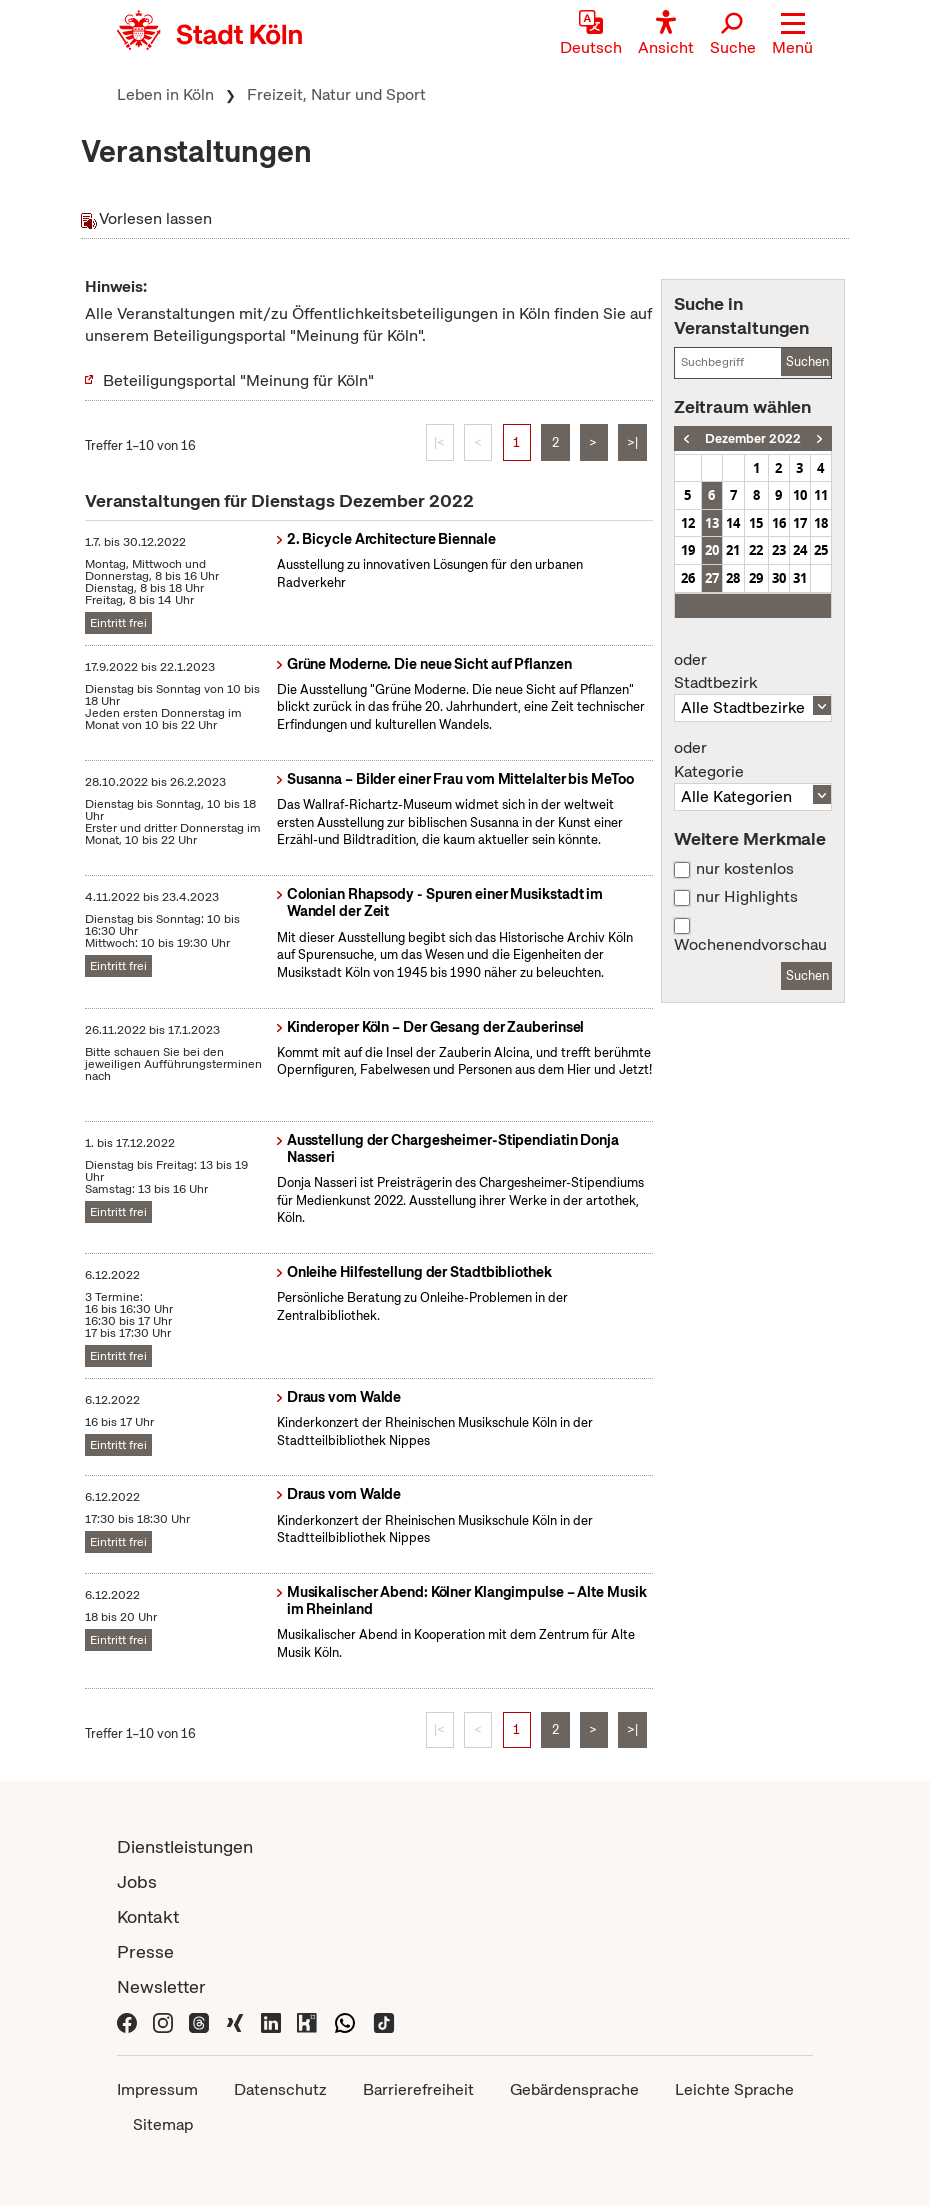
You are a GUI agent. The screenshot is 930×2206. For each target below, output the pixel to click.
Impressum (157, 2089)
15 (756, 523)
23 (779, 550)
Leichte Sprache (734, 2089)
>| (632, 442)
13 (712, 523)
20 (712, 550)
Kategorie (753, 760)
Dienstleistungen (185, 1846)
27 (712, 578)
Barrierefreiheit (418, 2089)
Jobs (137, 1881)
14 (733, 523)
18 (821, 523)
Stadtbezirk (753, 672)
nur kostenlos (745, 869)
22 (756, 550)
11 (821, 495)
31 (800, 578)
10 (800, 495)
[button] (792, 35)
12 (688, 523)
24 (800, 550)
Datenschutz (280, 2089)
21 (733, 550)
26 (688, 578)
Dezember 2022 (753, 438)
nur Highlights (747, 897)
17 (800, 523)
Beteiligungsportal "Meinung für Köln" (238, 380)
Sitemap (163, 2124)
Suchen (807, 361)
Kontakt (148, 1916)
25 (821, 550)
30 (779, 578)
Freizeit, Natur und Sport (336, 94)
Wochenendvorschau (750, 945)
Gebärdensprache (574, 2089)
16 (779, 523)
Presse (145, 1951)
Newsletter (161, 1986)
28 (733, 578)
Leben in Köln (165, 94)
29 (756, 578)
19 (688, 550)
